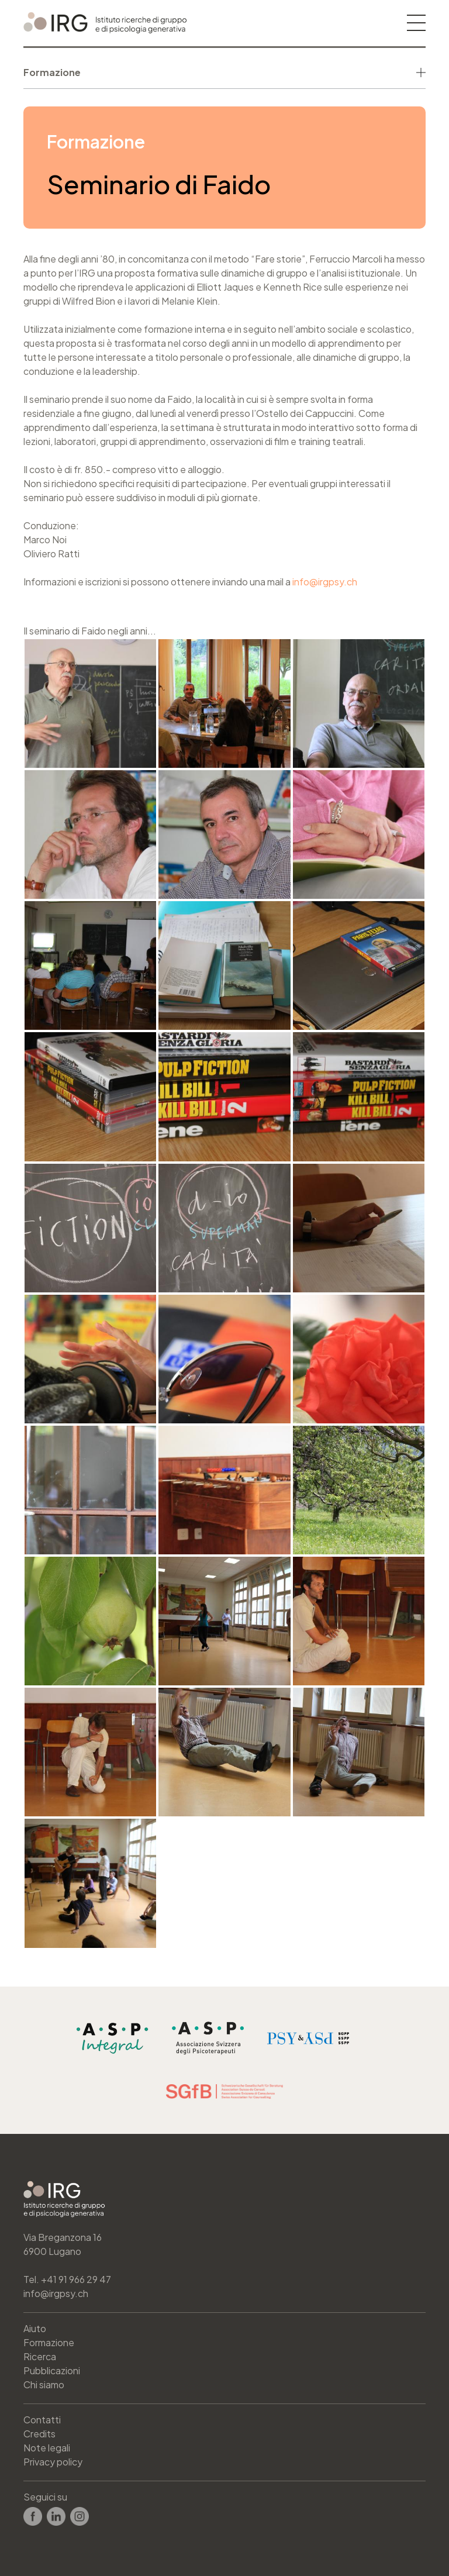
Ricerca (39, 2356)
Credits (39, 2433)
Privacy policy (52, 2462)
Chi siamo (43, 2384)
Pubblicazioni (51, 2370)
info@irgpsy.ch (324, 581)
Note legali (46, 2447)
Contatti (42, 2419)
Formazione (48, 2342)
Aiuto (34, 2328)
